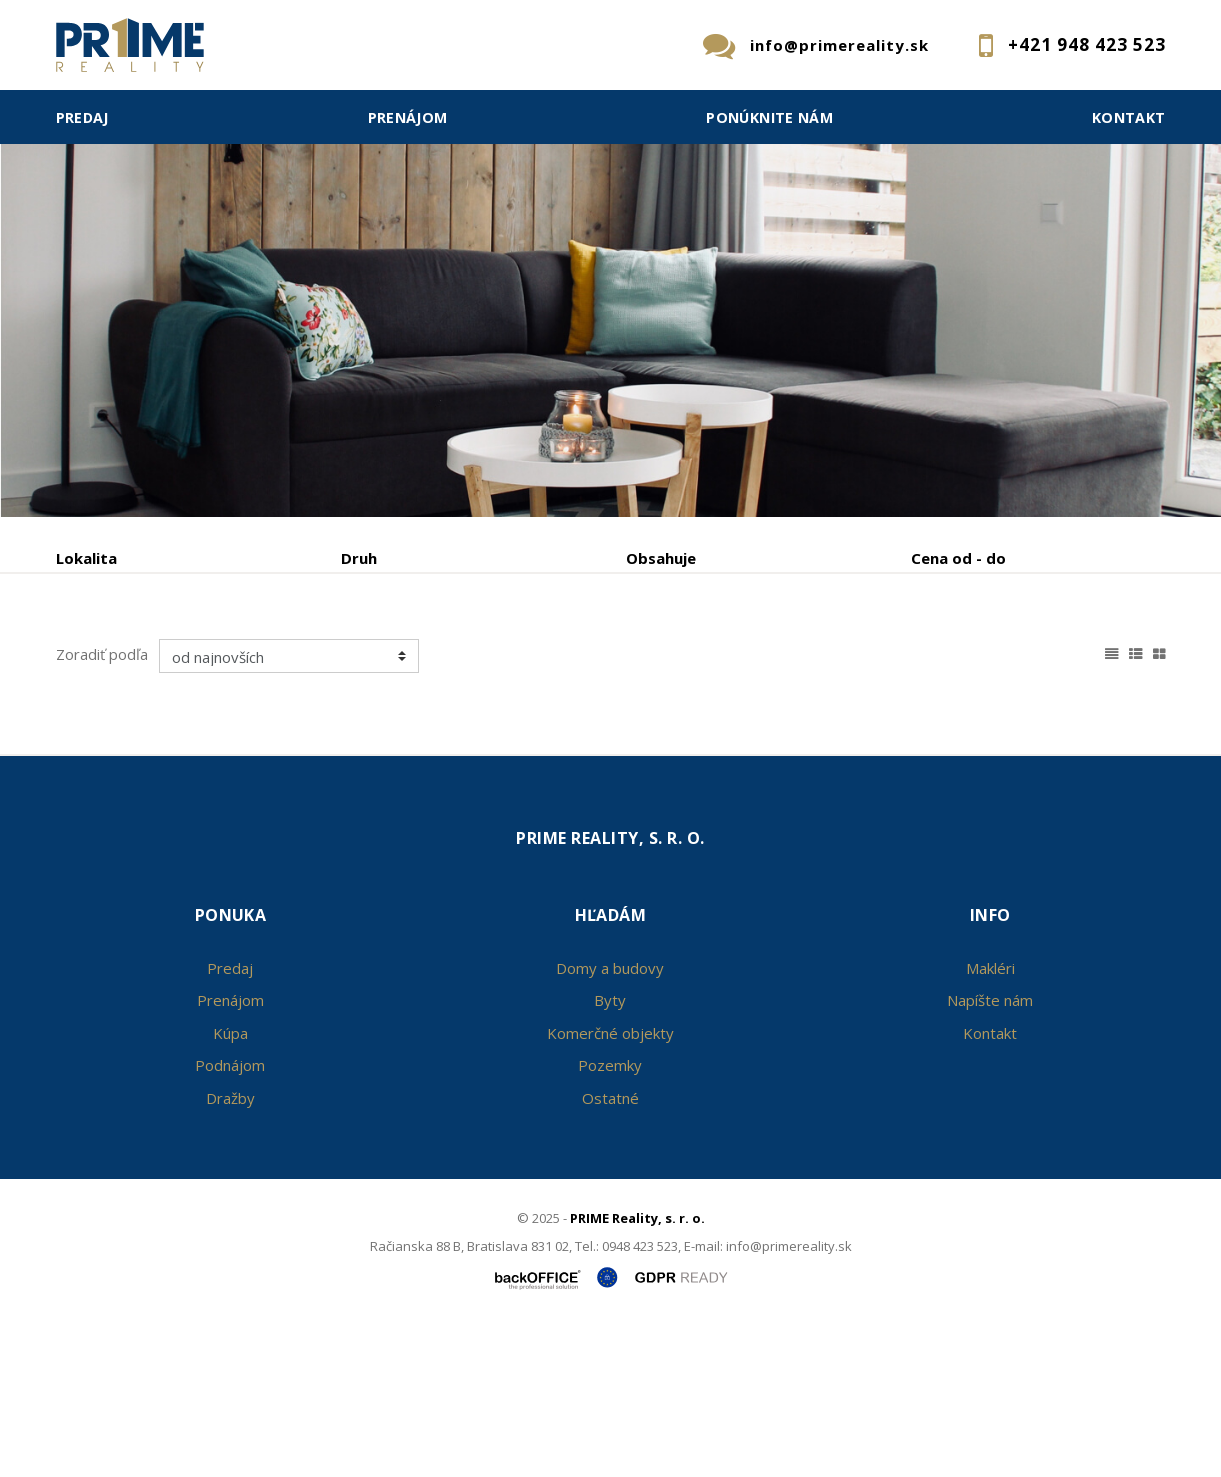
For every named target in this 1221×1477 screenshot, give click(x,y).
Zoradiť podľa (102, 806)
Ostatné (610, 1250)
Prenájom (408, 117)
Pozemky (610, 1217)
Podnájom (472, 662)
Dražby (230, 1250)
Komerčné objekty (610, 1185)
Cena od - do (958, 558)
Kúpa (354, 662)
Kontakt (1129, 117)
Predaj (82, 117)
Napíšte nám (990, 1152)
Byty (610, 1152)
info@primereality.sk (839, 45)
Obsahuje (661, 558)
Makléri (990, 1120)
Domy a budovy (610, 1120)
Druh (359, 558)
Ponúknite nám (769, 117)
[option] (610, 258)
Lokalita (86, 558)
